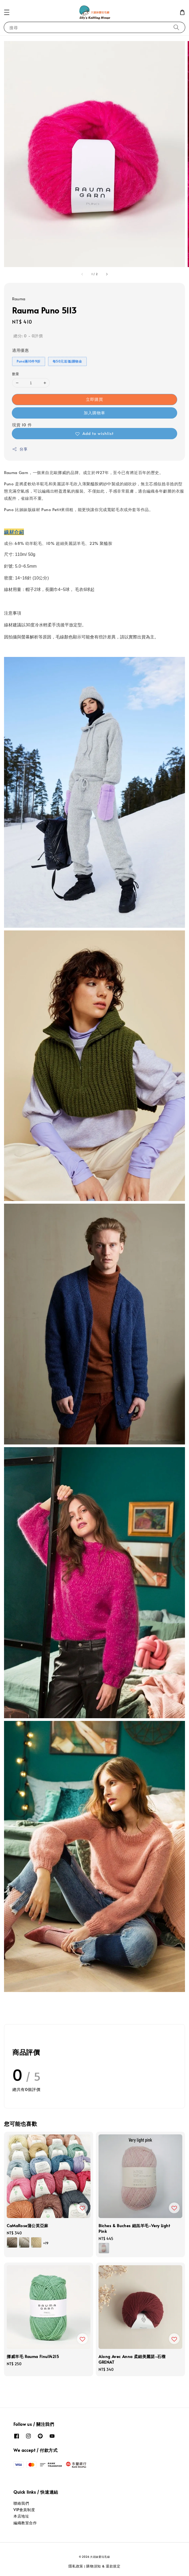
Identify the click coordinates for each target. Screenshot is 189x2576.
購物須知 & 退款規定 (103, 2566)
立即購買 (94, 399)
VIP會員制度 (24, 2509)
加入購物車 (94, 412)
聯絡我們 (21, 2503)
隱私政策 (75, 2566)
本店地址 (21, 2516)
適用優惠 (20, 350)
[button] (7, 12)
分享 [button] (19, 449)
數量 (15, 373)
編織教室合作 (25, 2522)
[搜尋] (176, 27)
